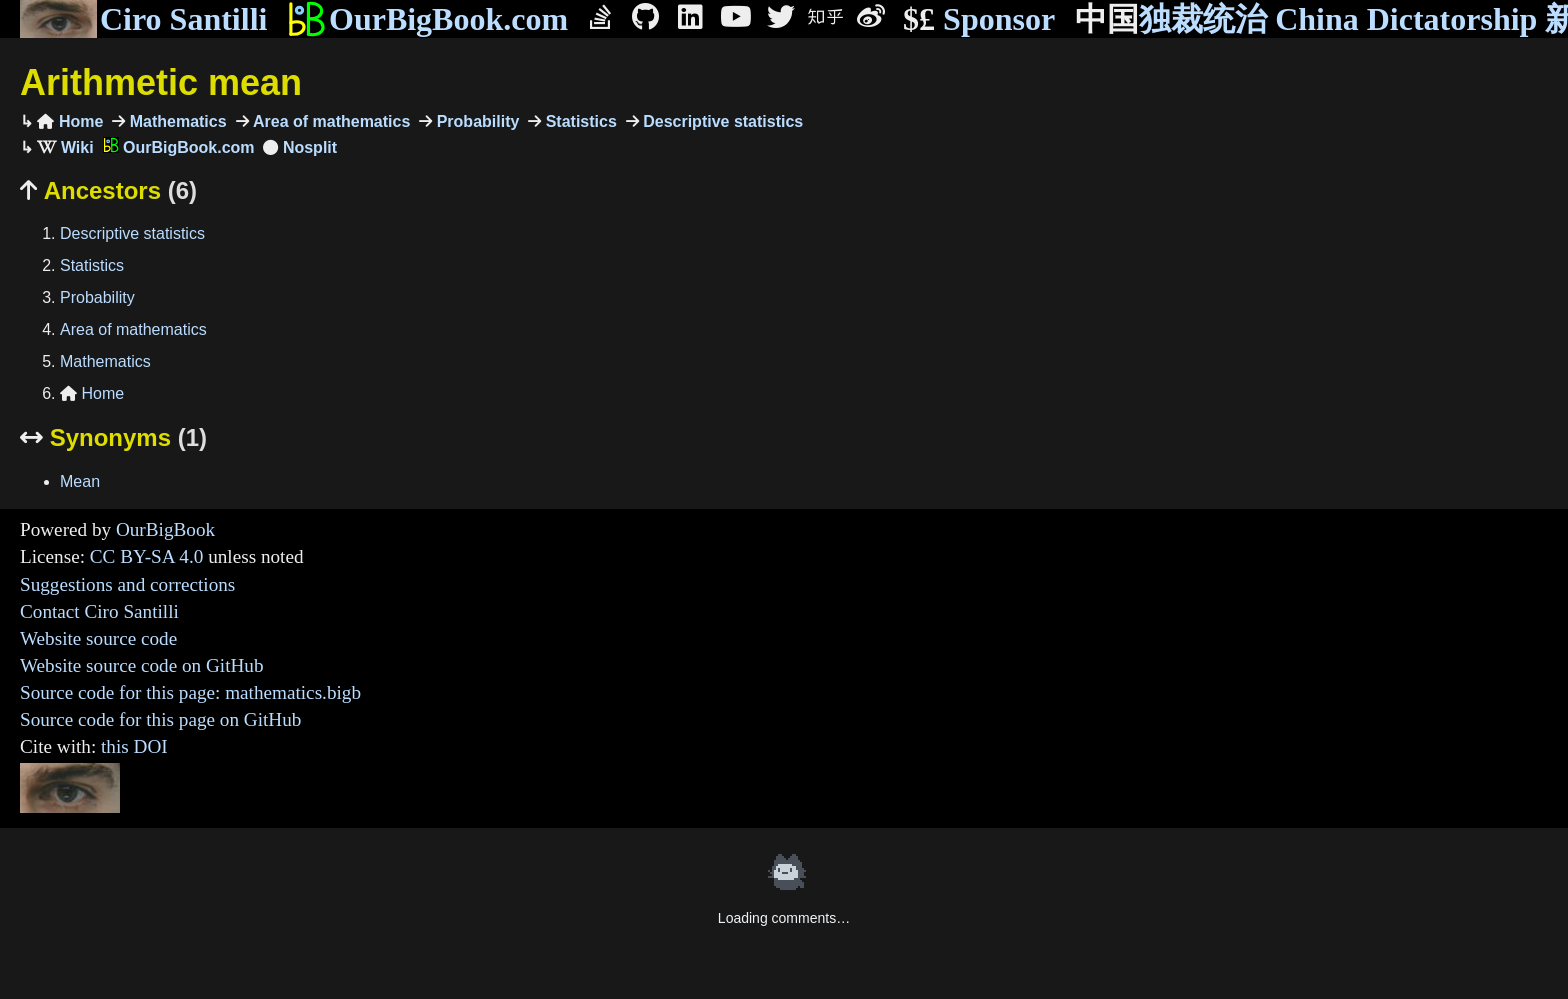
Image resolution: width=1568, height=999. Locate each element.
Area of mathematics (330, 121)
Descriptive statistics (721, 121)
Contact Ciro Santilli (99, 611)
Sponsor (979, 19)
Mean (80, 481)
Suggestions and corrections (127, 584)
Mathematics (175, 121)
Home (70, 121)
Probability (475, 121)
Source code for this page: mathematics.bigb (190, 692)
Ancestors (108, 190)
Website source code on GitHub (142, 665)
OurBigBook (165, 529)
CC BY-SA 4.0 (147, 556)
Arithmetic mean (161, 82)
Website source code (98, 638)
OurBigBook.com (427, 19)
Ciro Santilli (143, 19)
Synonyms (113, 437)
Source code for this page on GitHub (160, 719)
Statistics (579, 121)
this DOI (134, 746)
